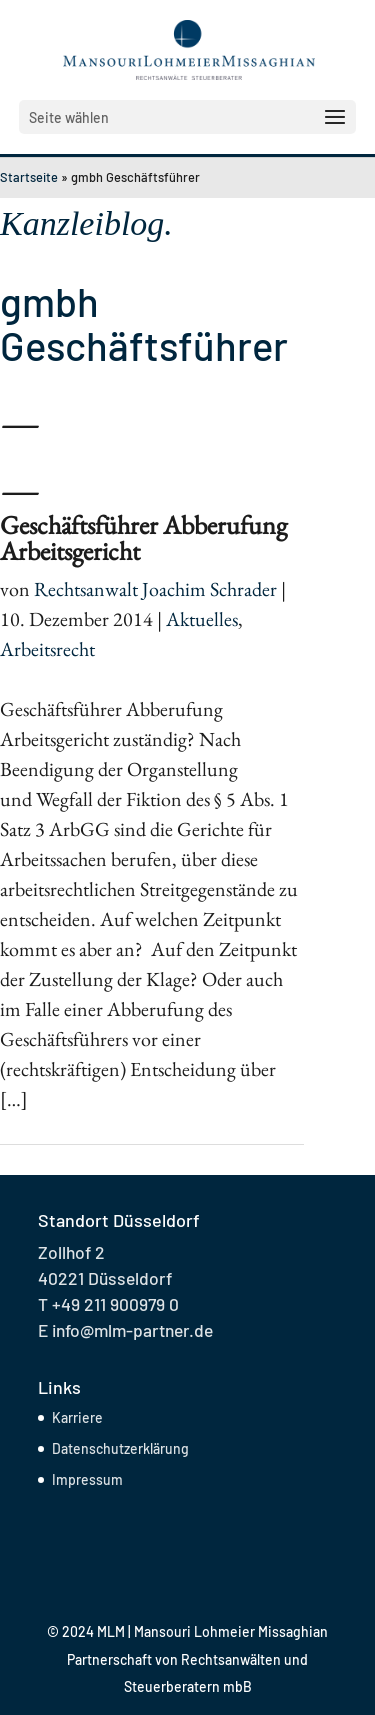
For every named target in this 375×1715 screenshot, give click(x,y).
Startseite (29, 177)
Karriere (77, 1417)
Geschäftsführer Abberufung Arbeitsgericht (143, 538)
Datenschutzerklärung (120, 1448)
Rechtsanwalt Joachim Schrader (155, 589)
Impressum (87, 1479)
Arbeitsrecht (47, 649)
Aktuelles (202, 619)
